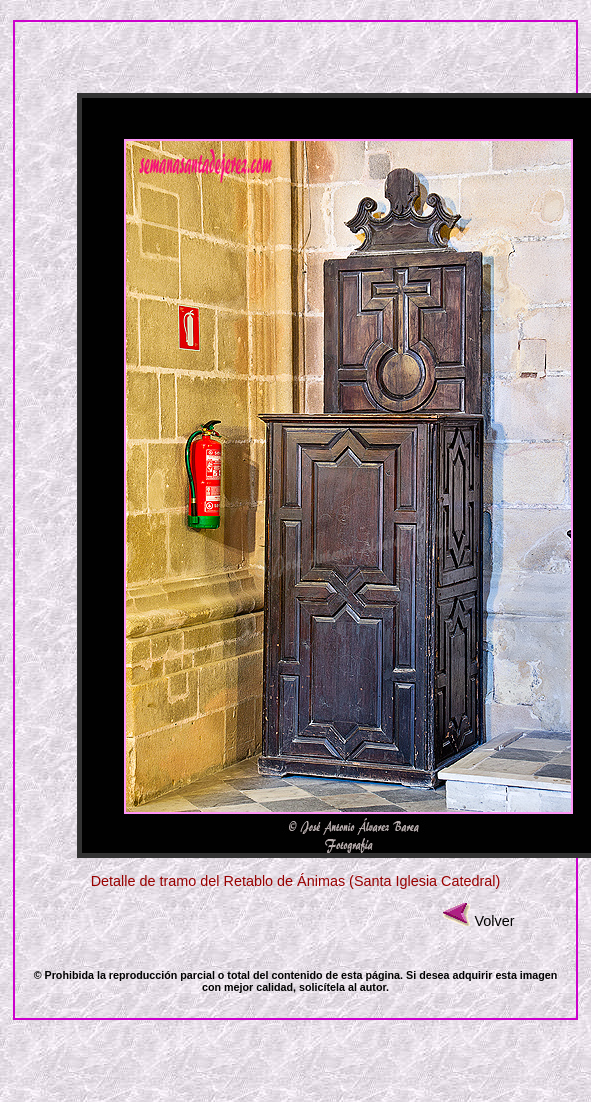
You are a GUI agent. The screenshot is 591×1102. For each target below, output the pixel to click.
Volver (494, 921)
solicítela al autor (342, 987)
